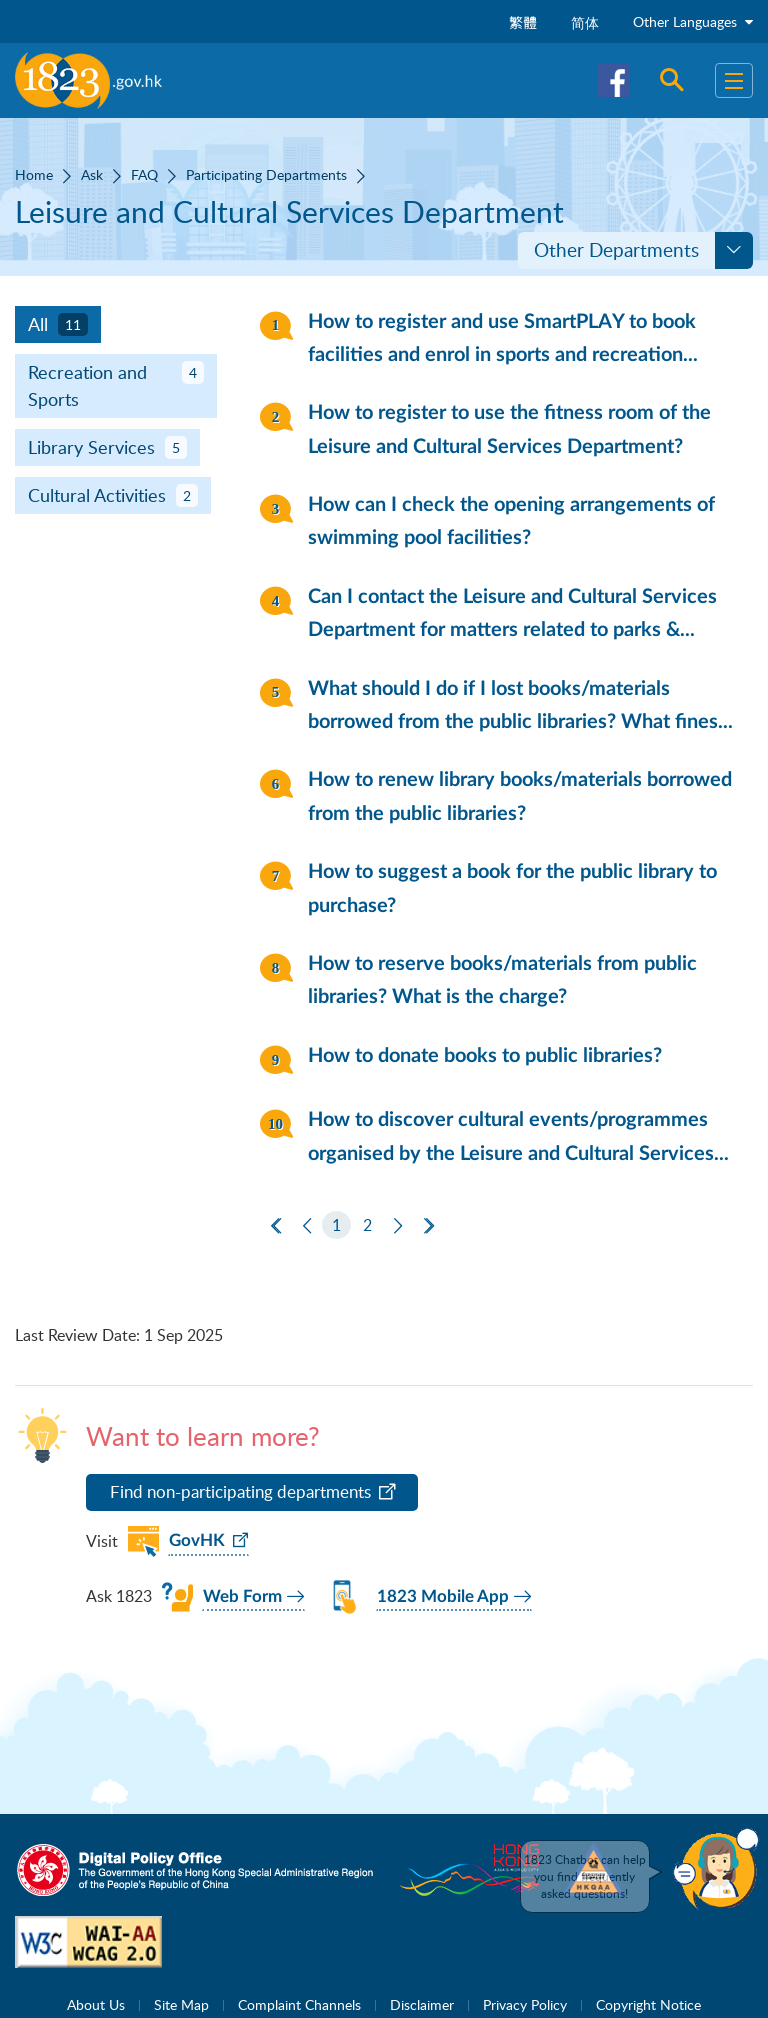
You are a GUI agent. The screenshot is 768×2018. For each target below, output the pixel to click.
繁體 (523, 22)
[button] (716, 1869)
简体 (585, 22)
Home (34, 174)
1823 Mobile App (443, 1596)
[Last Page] (429, 1226)
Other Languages (693, 21)
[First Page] (276, 1226)
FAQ (144, 174)
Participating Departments (266, 174)
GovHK (197, 1540)
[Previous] (307, 1226)
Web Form (242, 1596)
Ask (92, 174)
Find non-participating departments (240, 1491)
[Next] (398, 1226)
